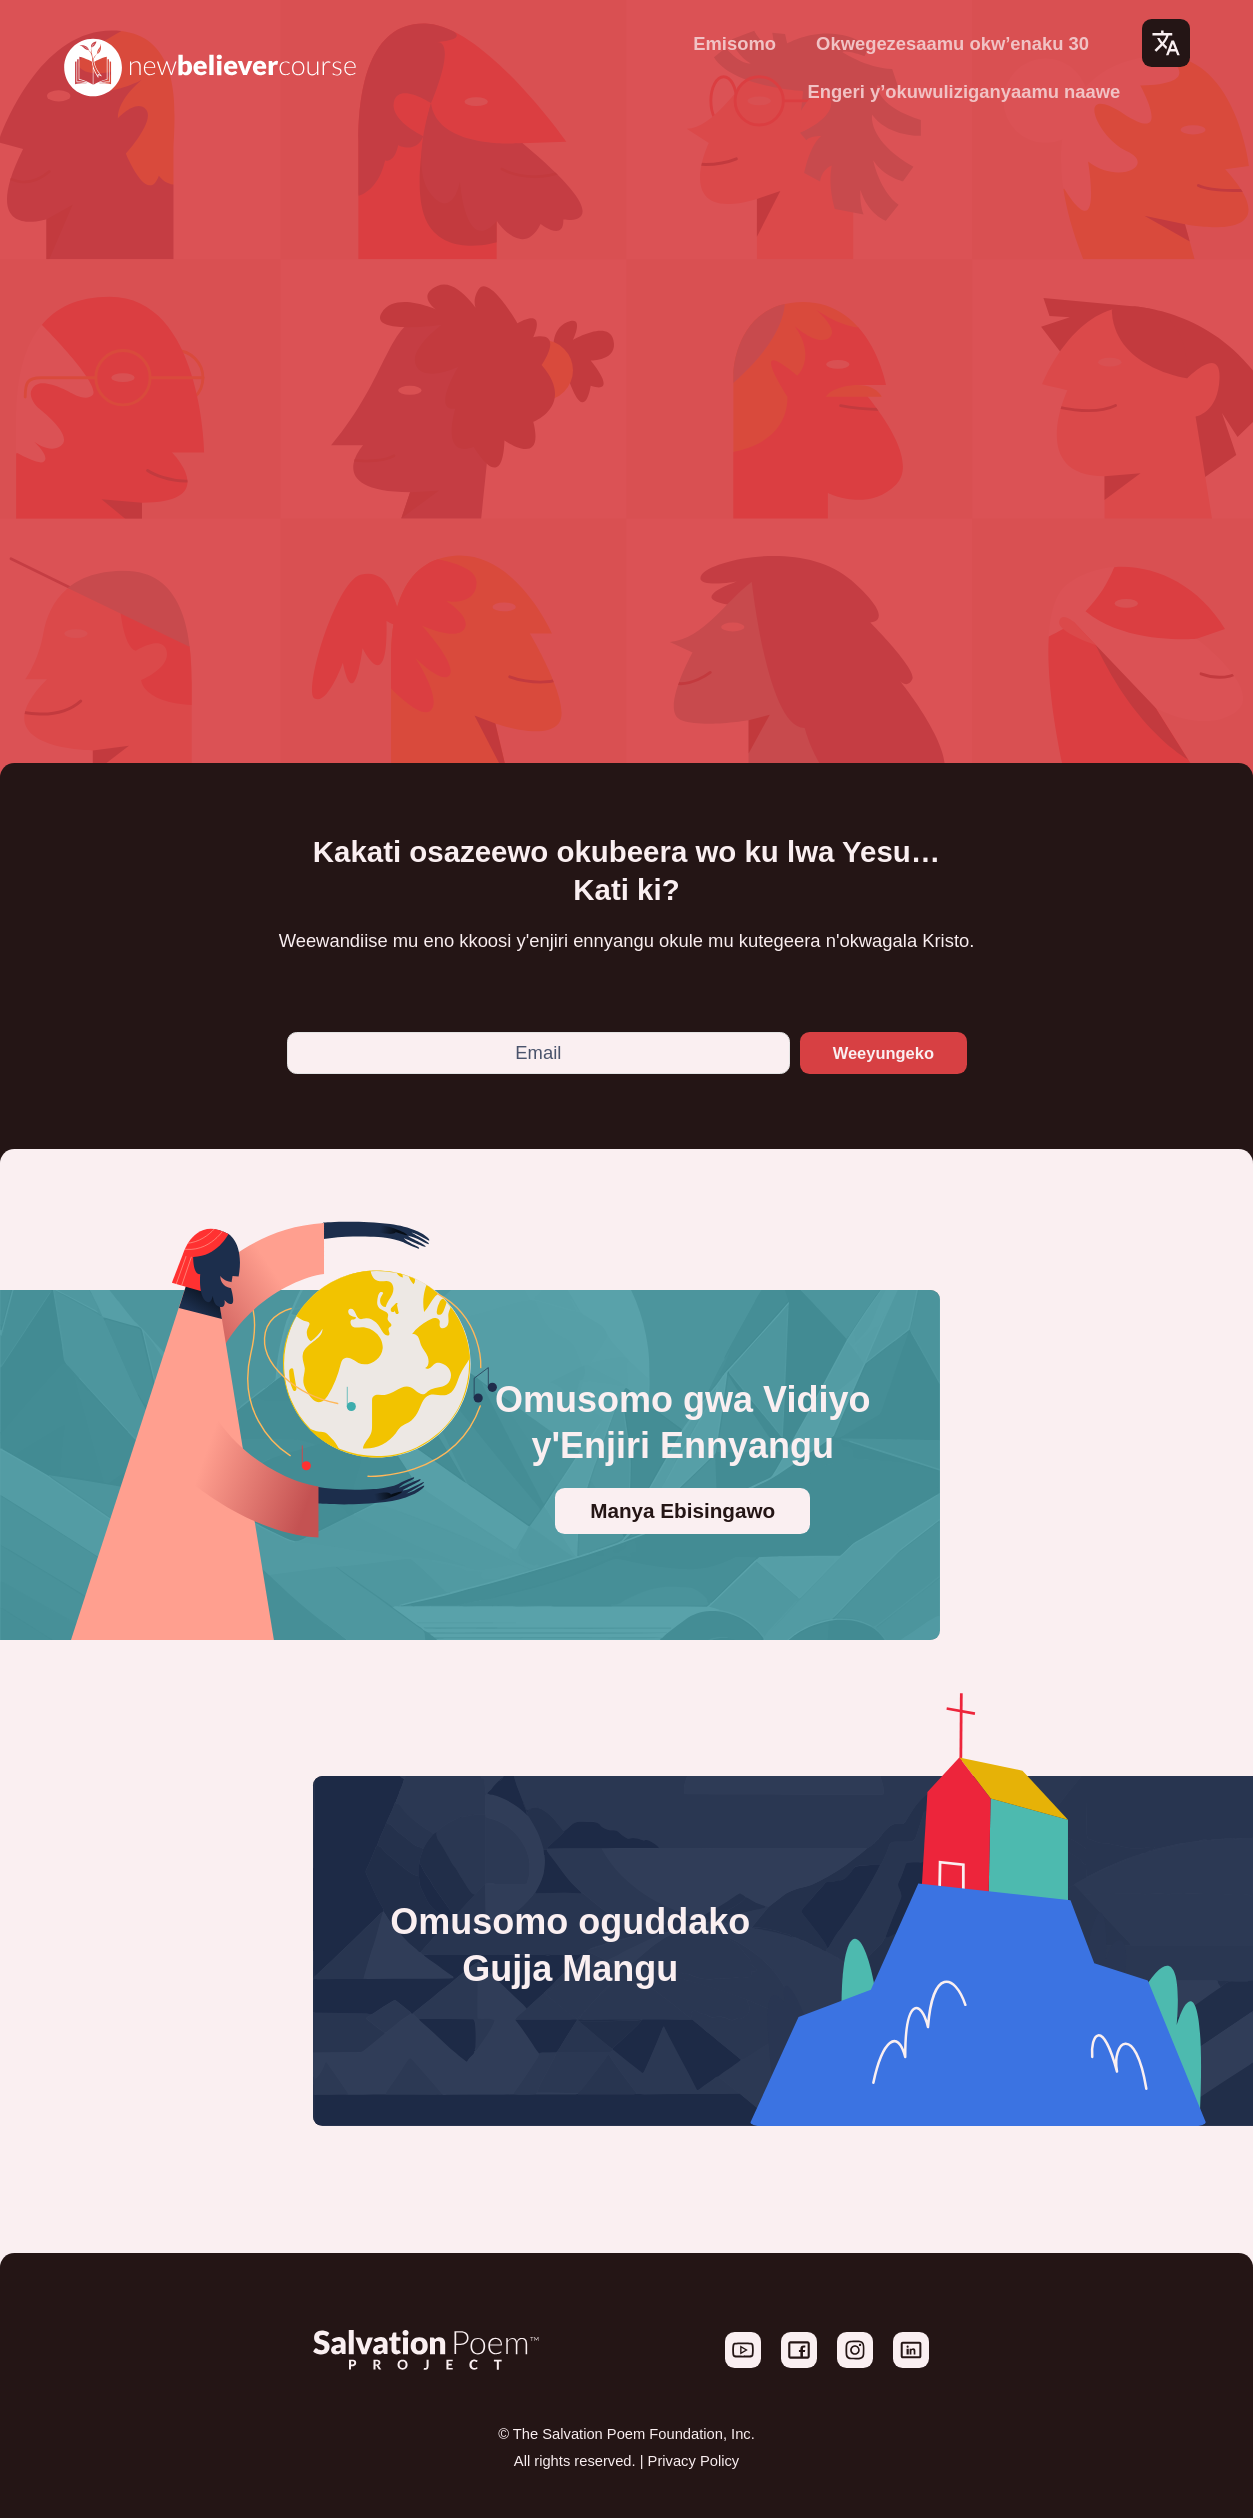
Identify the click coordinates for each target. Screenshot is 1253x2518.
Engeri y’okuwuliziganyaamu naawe (964, 91)
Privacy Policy (694, 2461)
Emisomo (734, 43)
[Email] (533, 1053)
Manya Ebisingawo (682, 1510)
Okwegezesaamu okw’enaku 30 (952, 43)
